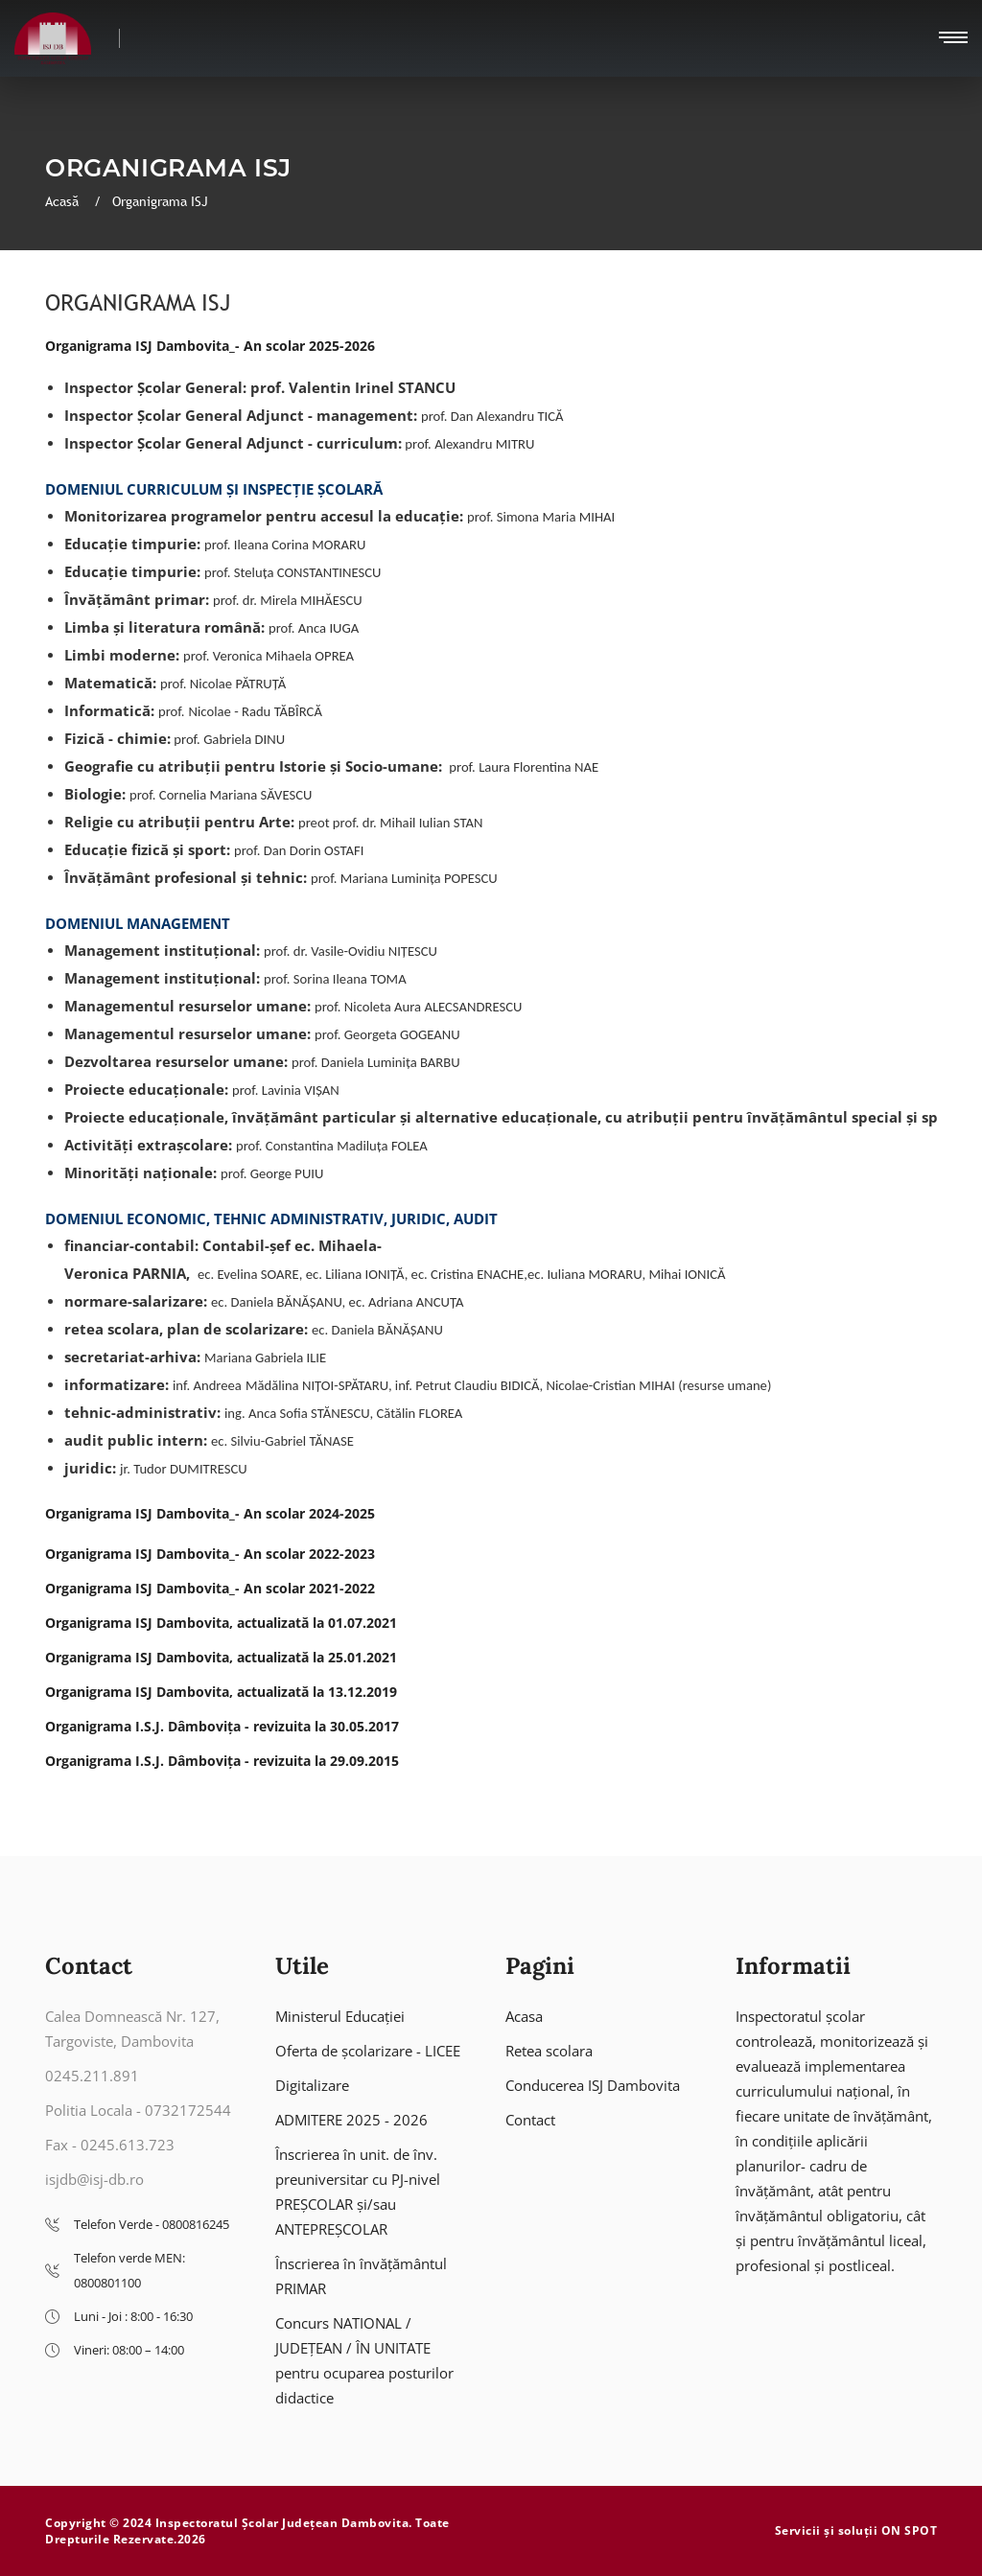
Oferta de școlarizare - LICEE (367, 2050)
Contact (530, 2119)
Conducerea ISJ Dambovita (592, 2085)
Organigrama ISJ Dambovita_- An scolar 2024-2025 (210, 1513)
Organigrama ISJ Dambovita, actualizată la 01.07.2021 (221, 1622)
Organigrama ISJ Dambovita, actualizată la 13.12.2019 (221, 1692)
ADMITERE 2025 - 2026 (351, 2119)
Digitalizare (312, 2085)
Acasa (524, 2016)
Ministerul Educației (340, 2016)
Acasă (63, 201)
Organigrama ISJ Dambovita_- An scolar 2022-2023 (210, 1553)
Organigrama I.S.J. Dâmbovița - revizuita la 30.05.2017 (222, 1726)
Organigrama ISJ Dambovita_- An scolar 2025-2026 (210, 346)
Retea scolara (549, 2050)
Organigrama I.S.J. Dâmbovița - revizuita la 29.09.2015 (222, 1761)
